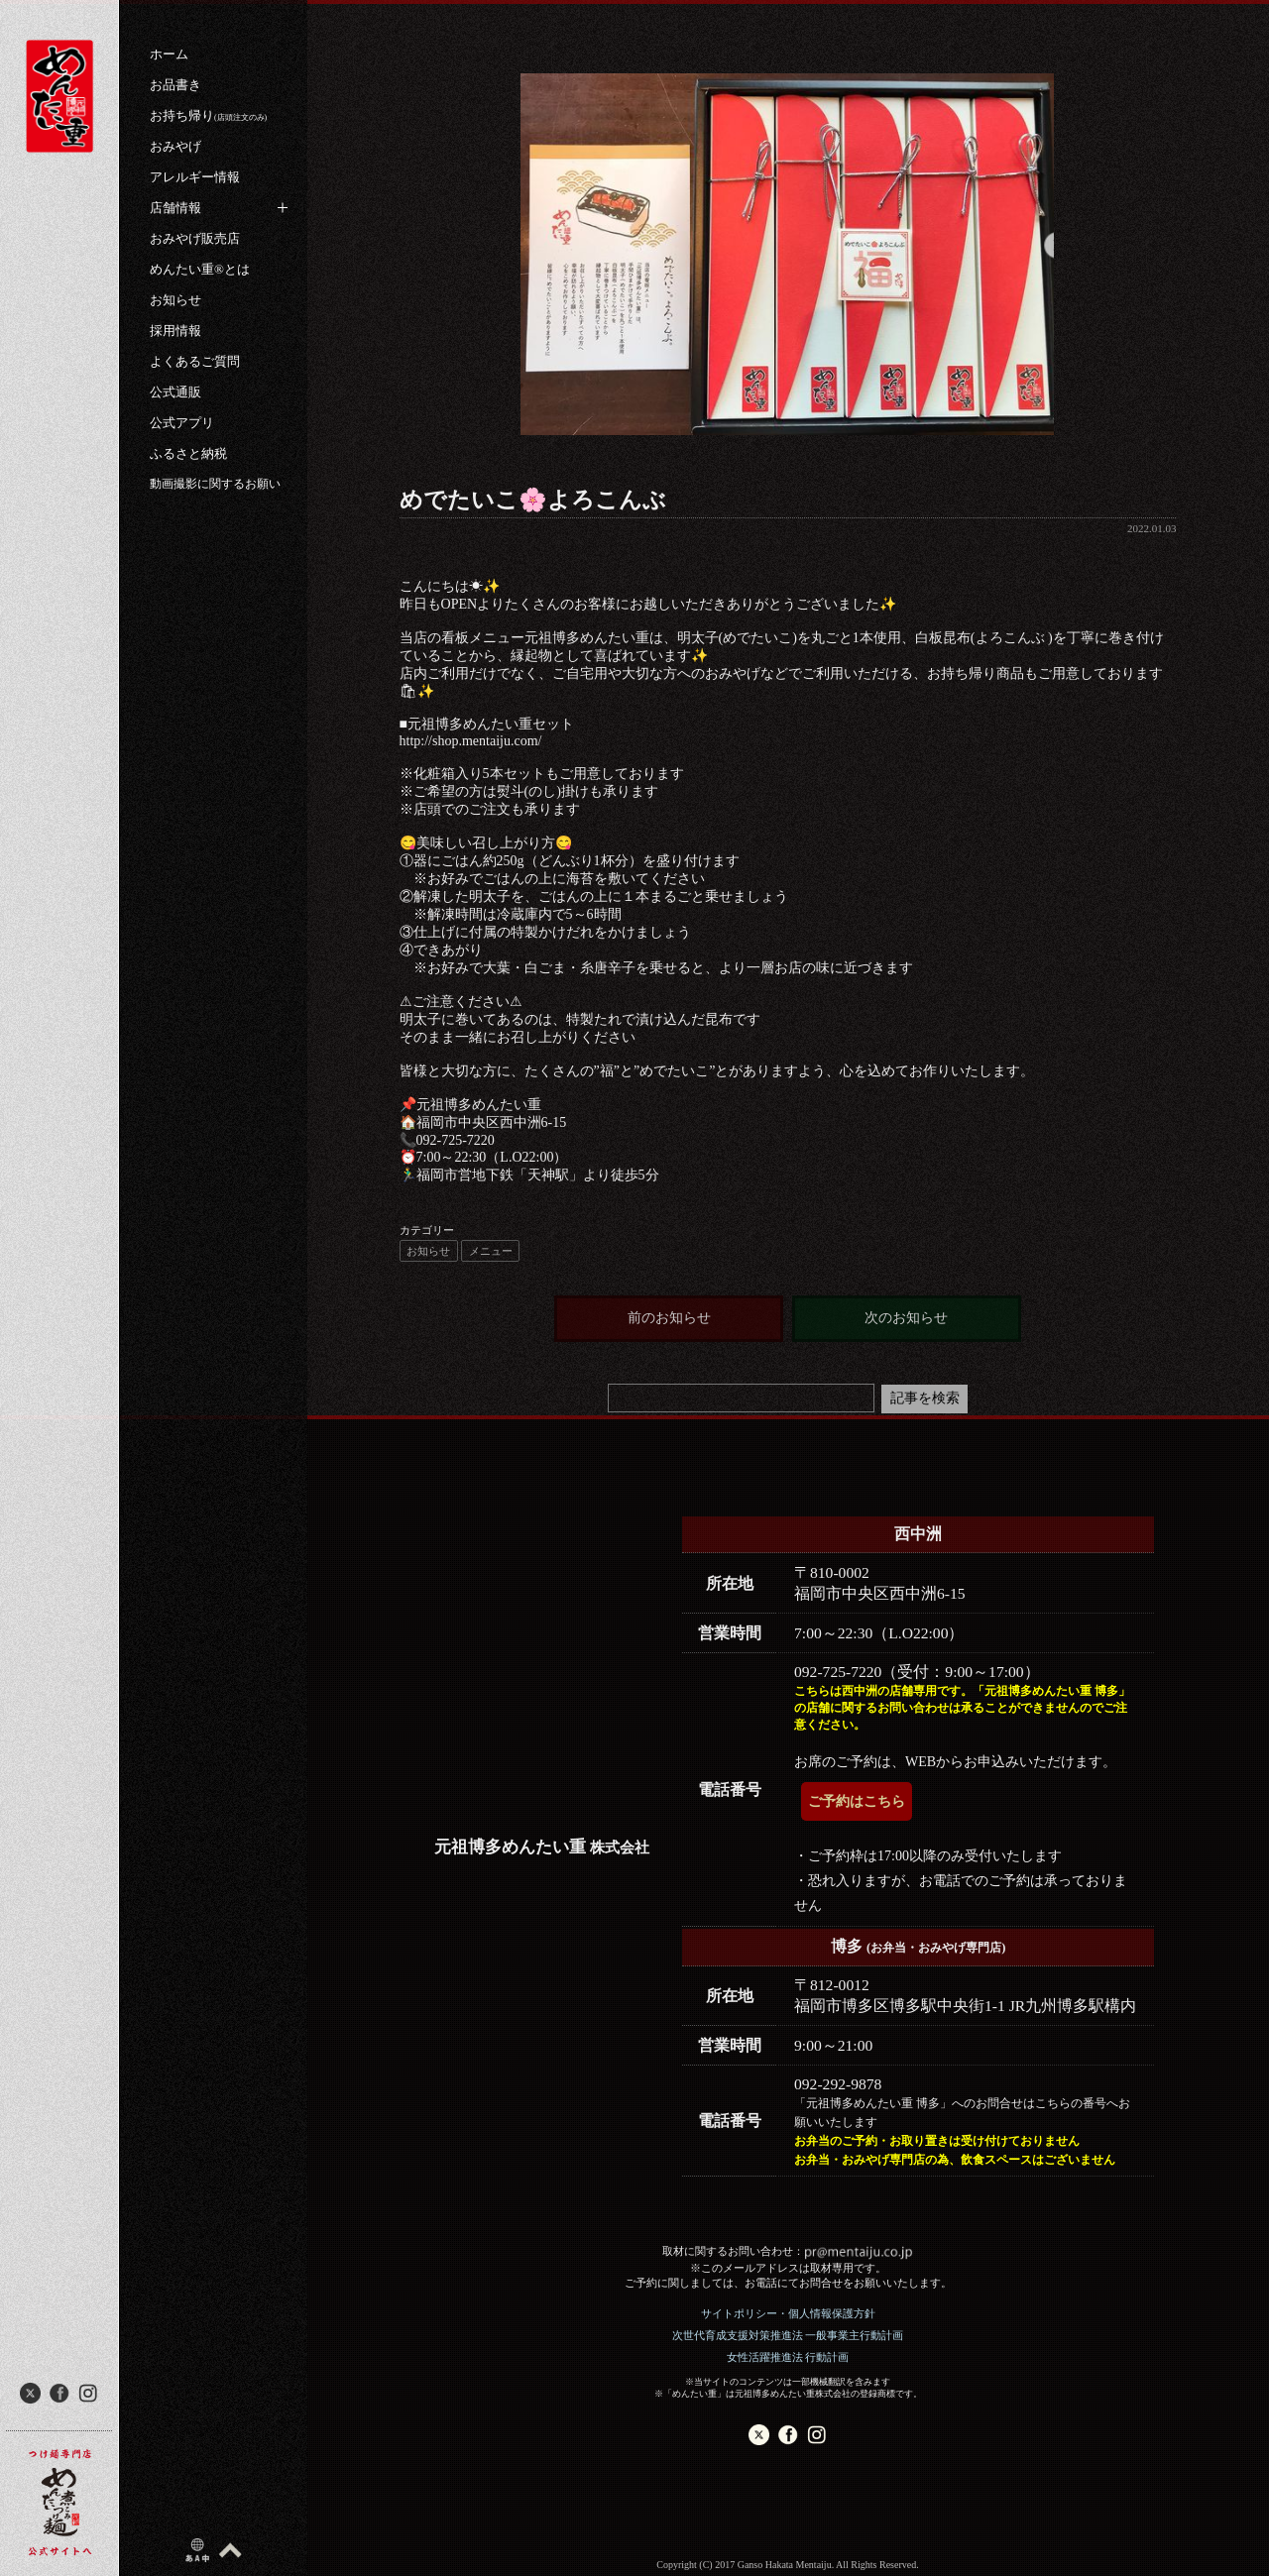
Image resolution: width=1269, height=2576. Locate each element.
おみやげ (175, 146)
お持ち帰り (208, 115)
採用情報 (175, 330)
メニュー (491, 1251)
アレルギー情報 (195, 176)
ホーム (169, 54)
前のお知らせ (669, 1317)
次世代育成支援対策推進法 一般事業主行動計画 (788, 2335)
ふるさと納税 (188, 453)
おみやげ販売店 (195, 238)
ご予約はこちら (856, 1801)
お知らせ (175, 299)
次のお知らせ (906, 1317)
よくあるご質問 (195, 361)
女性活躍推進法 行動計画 (788, 2357)
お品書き (175, 84)
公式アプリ (182, 422)
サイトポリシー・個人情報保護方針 (788, 2313)
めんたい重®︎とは (200, 269)
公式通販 (175, 392)
